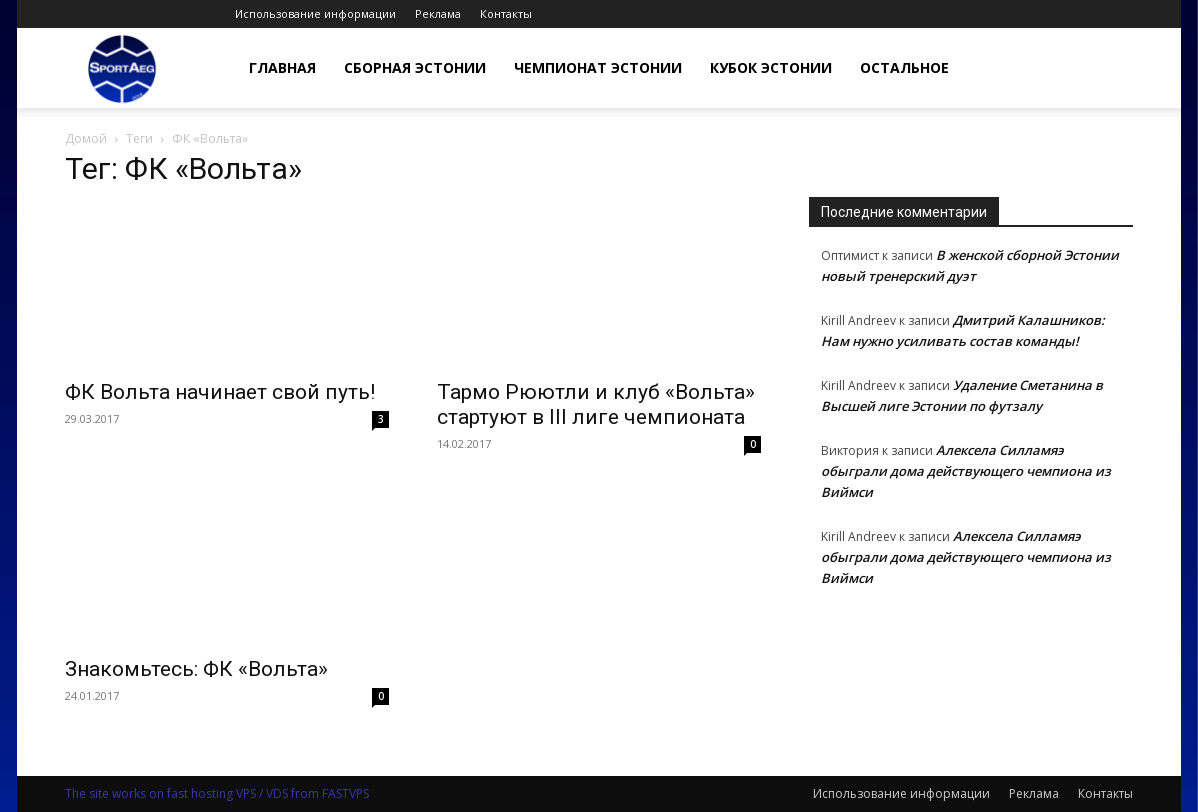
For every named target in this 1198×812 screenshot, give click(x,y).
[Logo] (122, 68)
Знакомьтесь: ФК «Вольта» (196, 669)
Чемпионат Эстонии (598, 67)
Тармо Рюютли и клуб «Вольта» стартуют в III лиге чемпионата (596, 404)
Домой (86, 138)
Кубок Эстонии (771, 67)
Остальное (904, 67)
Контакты (506, 13)
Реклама (438, 13)
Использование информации (315, 13)
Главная (282, 67)
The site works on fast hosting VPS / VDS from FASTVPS (217, 793)
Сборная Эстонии (415, 67)
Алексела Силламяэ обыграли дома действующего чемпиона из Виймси (966, 471)
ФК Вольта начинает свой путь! (220, 392)
